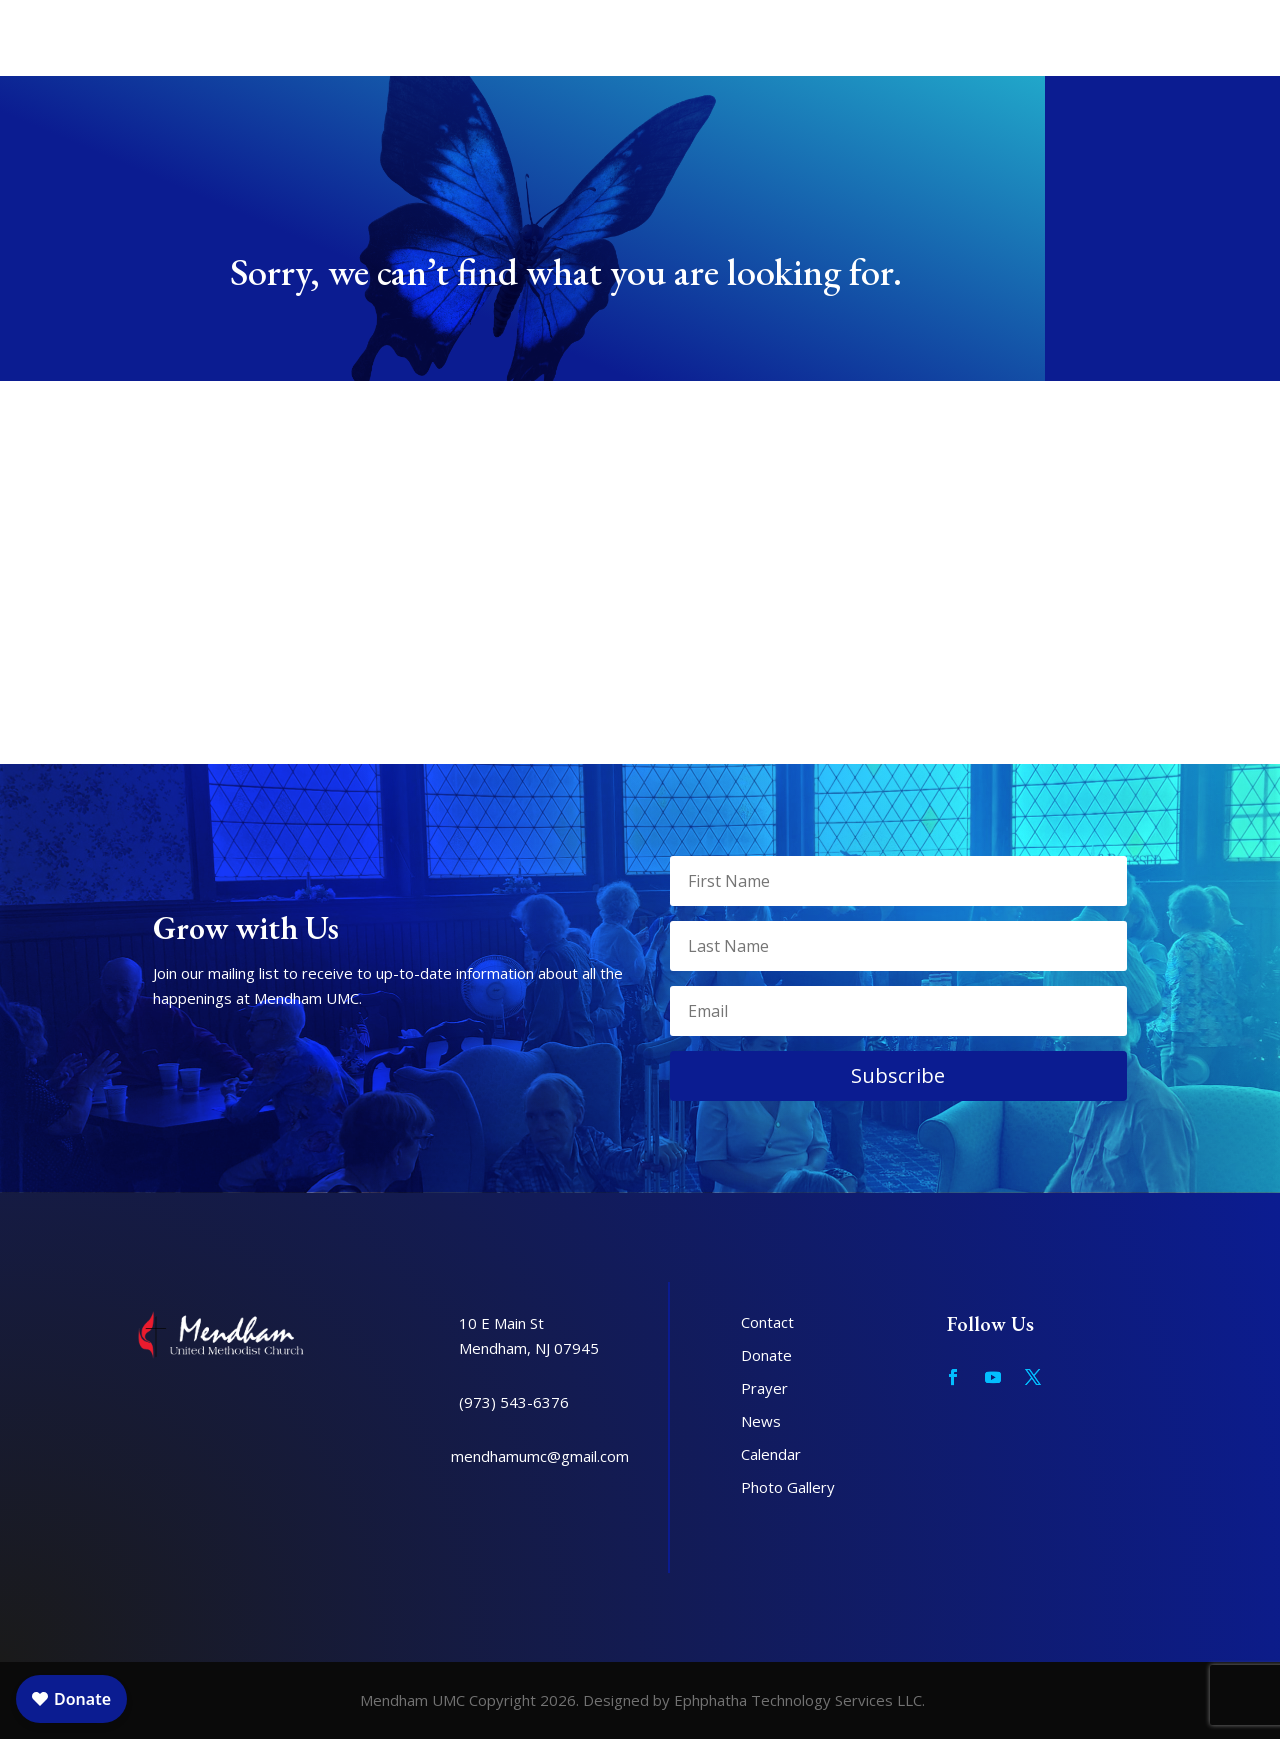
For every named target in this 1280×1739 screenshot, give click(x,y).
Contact (767, 1322)
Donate (766, 1355)
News (761, 1421)
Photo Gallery (788, 1487)
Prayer (764, 1388)
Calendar (771, 1454)
